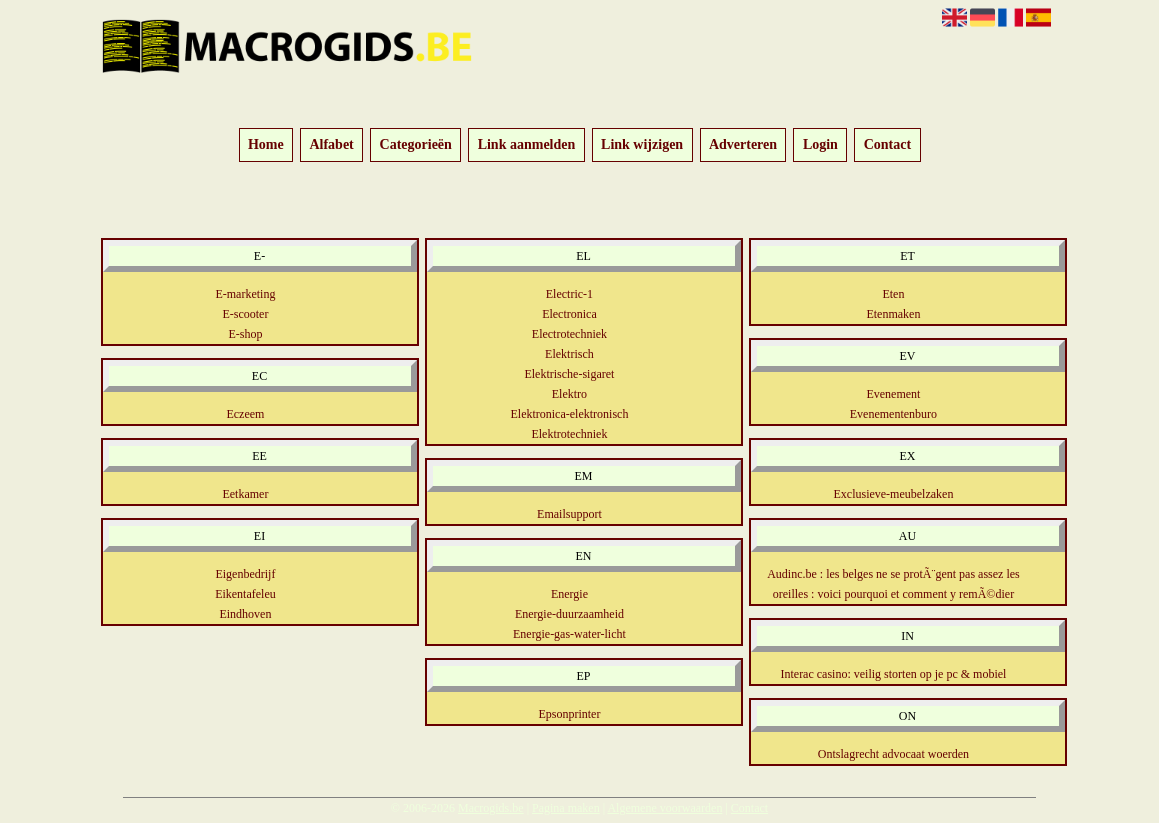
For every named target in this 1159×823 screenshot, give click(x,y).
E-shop (245, 334)
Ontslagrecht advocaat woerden (893, 754)
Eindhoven (245, 614)
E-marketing (245, 294)
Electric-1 (569, 294)
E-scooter (245, 314)
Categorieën (416, 145)
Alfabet (331, 145)
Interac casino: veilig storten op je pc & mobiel (893, 674)
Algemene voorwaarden (664, 808)
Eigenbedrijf (245, 574)
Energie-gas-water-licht (569, 634)
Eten (893, 294)
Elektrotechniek (569, 434)
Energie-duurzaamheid (569, 614)
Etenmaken (893, 314)
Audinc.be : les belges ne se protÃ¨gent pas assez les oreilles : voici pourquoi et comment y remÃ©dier (893, 584)
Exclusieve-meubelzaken (893, 494)
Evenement (893, 394)
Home (266, 145)
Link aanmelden (527, 145)
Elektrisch (569, 354)
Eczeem (245, 414)
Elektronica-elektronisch (569, 414)
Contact (887, 145)
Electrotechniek (569, 334)
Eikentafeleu (245, 594)
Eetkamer (245, 494)
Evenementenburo (893, 414)
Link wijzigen (642, 145)
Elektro (569, 394)
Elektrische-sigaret (569, 374)
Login (820, 145)
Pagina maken (566, 808)
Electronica (569, 314)
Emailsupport (569, 514)
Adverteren (743, 145)
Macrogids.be (491, 808)
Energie (569, 594)
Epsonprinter (569, 714)
